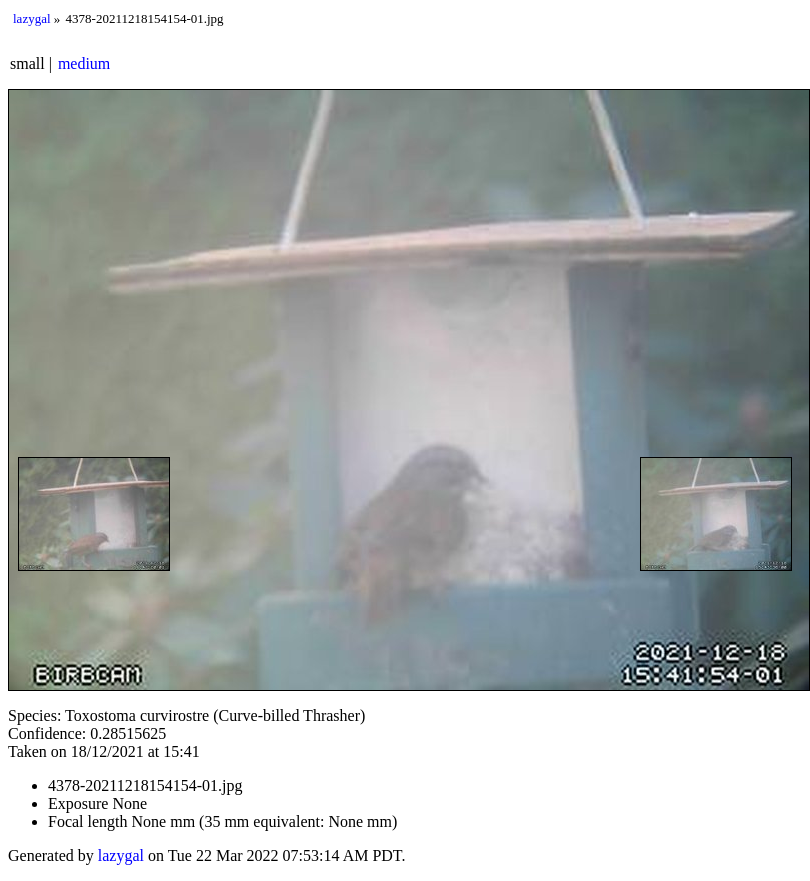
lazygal (32, 18)
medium (84, 63)
